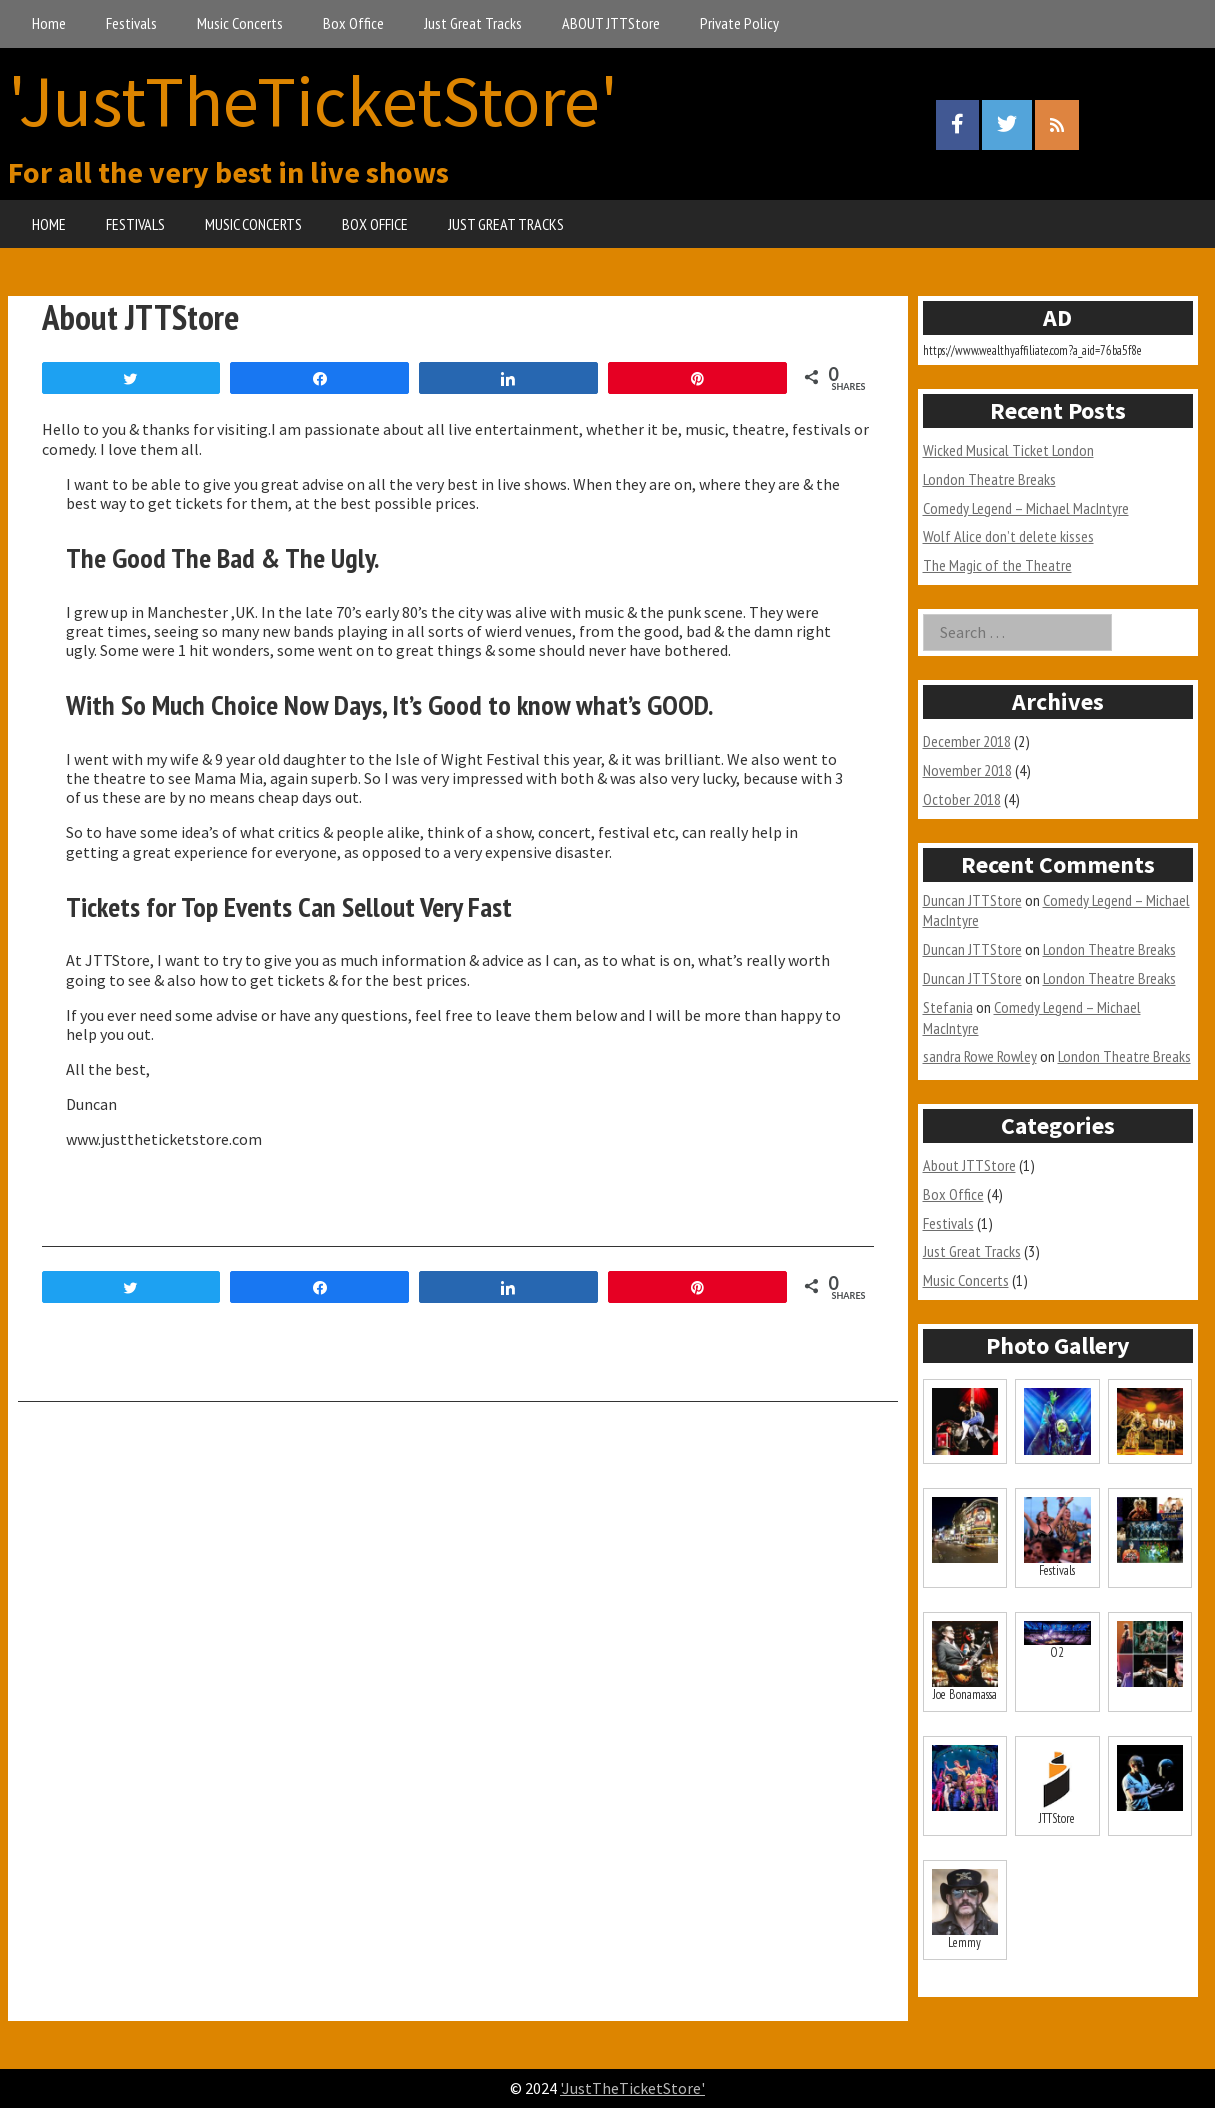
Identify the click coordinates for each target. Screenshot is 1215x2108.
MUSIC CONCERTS (253, 224)
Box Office (353, 23)
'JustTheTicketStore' (313, 100)
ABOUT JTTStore (611, 23)
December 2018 (967, 741)
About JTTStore (969, 1165)
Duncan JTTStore (972, 900)
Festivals (131, 23)
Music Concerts (240, 23)
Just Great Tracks (473, 23)
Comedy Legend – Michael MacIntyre (1026, 508)
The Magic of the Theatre (997, 565)
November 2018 (967, 770)
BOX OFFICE (375, 224)
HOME (49, 224)
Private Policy (739, 23)
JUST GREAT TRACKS (506, 224)
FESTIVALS (135, 224)
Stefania (948, 1007)
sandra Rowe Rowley (980, 1056)
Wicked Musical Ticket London (1008, 450)
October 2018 (962, 799)
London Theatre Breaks (989, 479)
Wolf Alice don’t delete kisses (1008, 536)
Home (49, 23)
